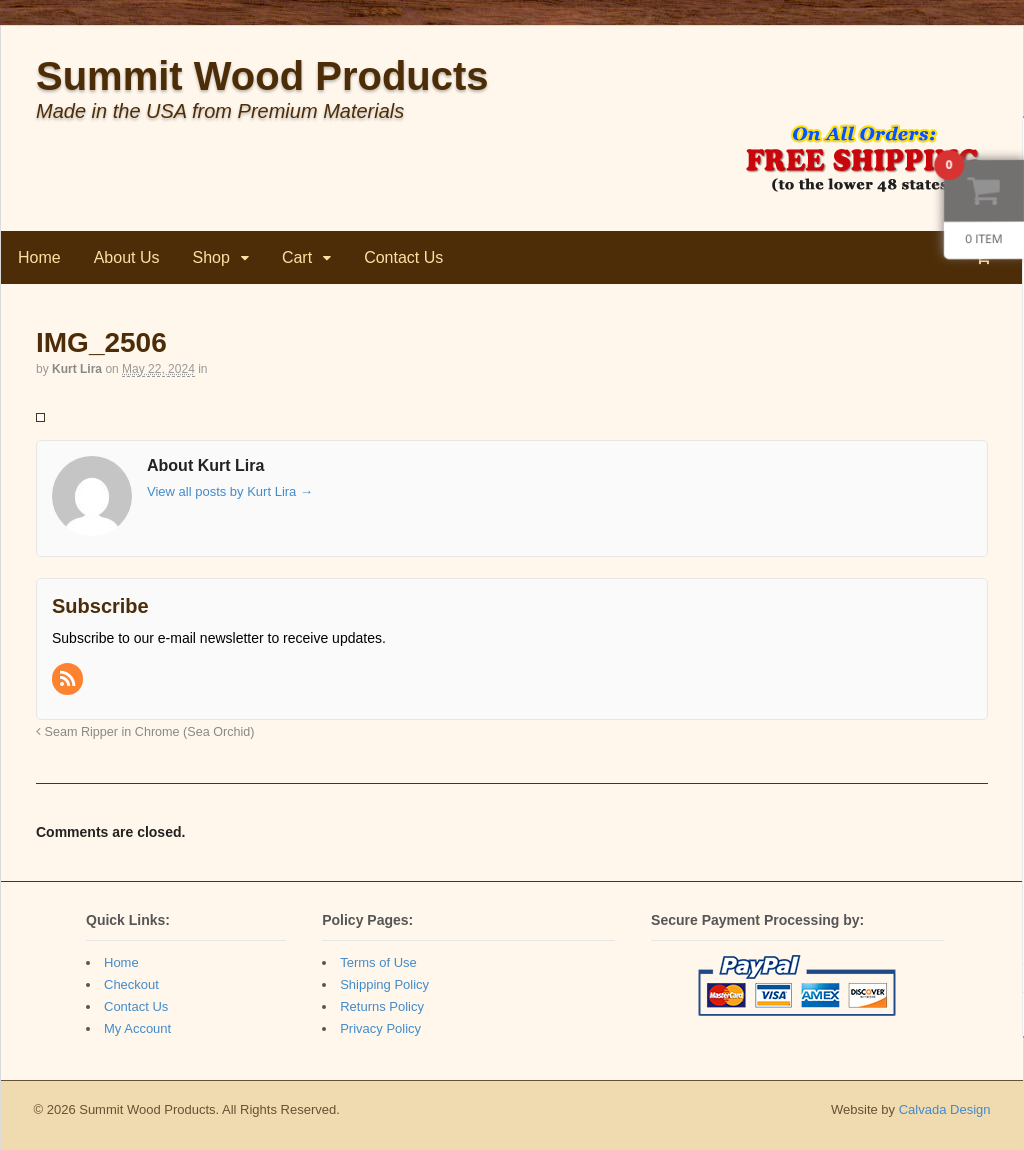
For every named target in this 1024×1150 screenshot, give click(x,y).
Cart (297, 257)
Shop (211, 257)
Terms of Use (378, 962)
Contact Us (403, 257)
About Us (127, 257)
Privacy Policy (380, 1028)
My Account (137, 1028)
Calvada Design (945, 1109)
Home (39, 257)
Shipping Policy (384, 984)
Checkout (131, 984)
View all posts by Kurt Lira (230, 491)
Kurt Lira (77, 369)
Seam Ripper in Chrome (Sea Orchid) (145, 732)
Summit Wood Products (262, 76)
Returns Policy (382, 1006)
